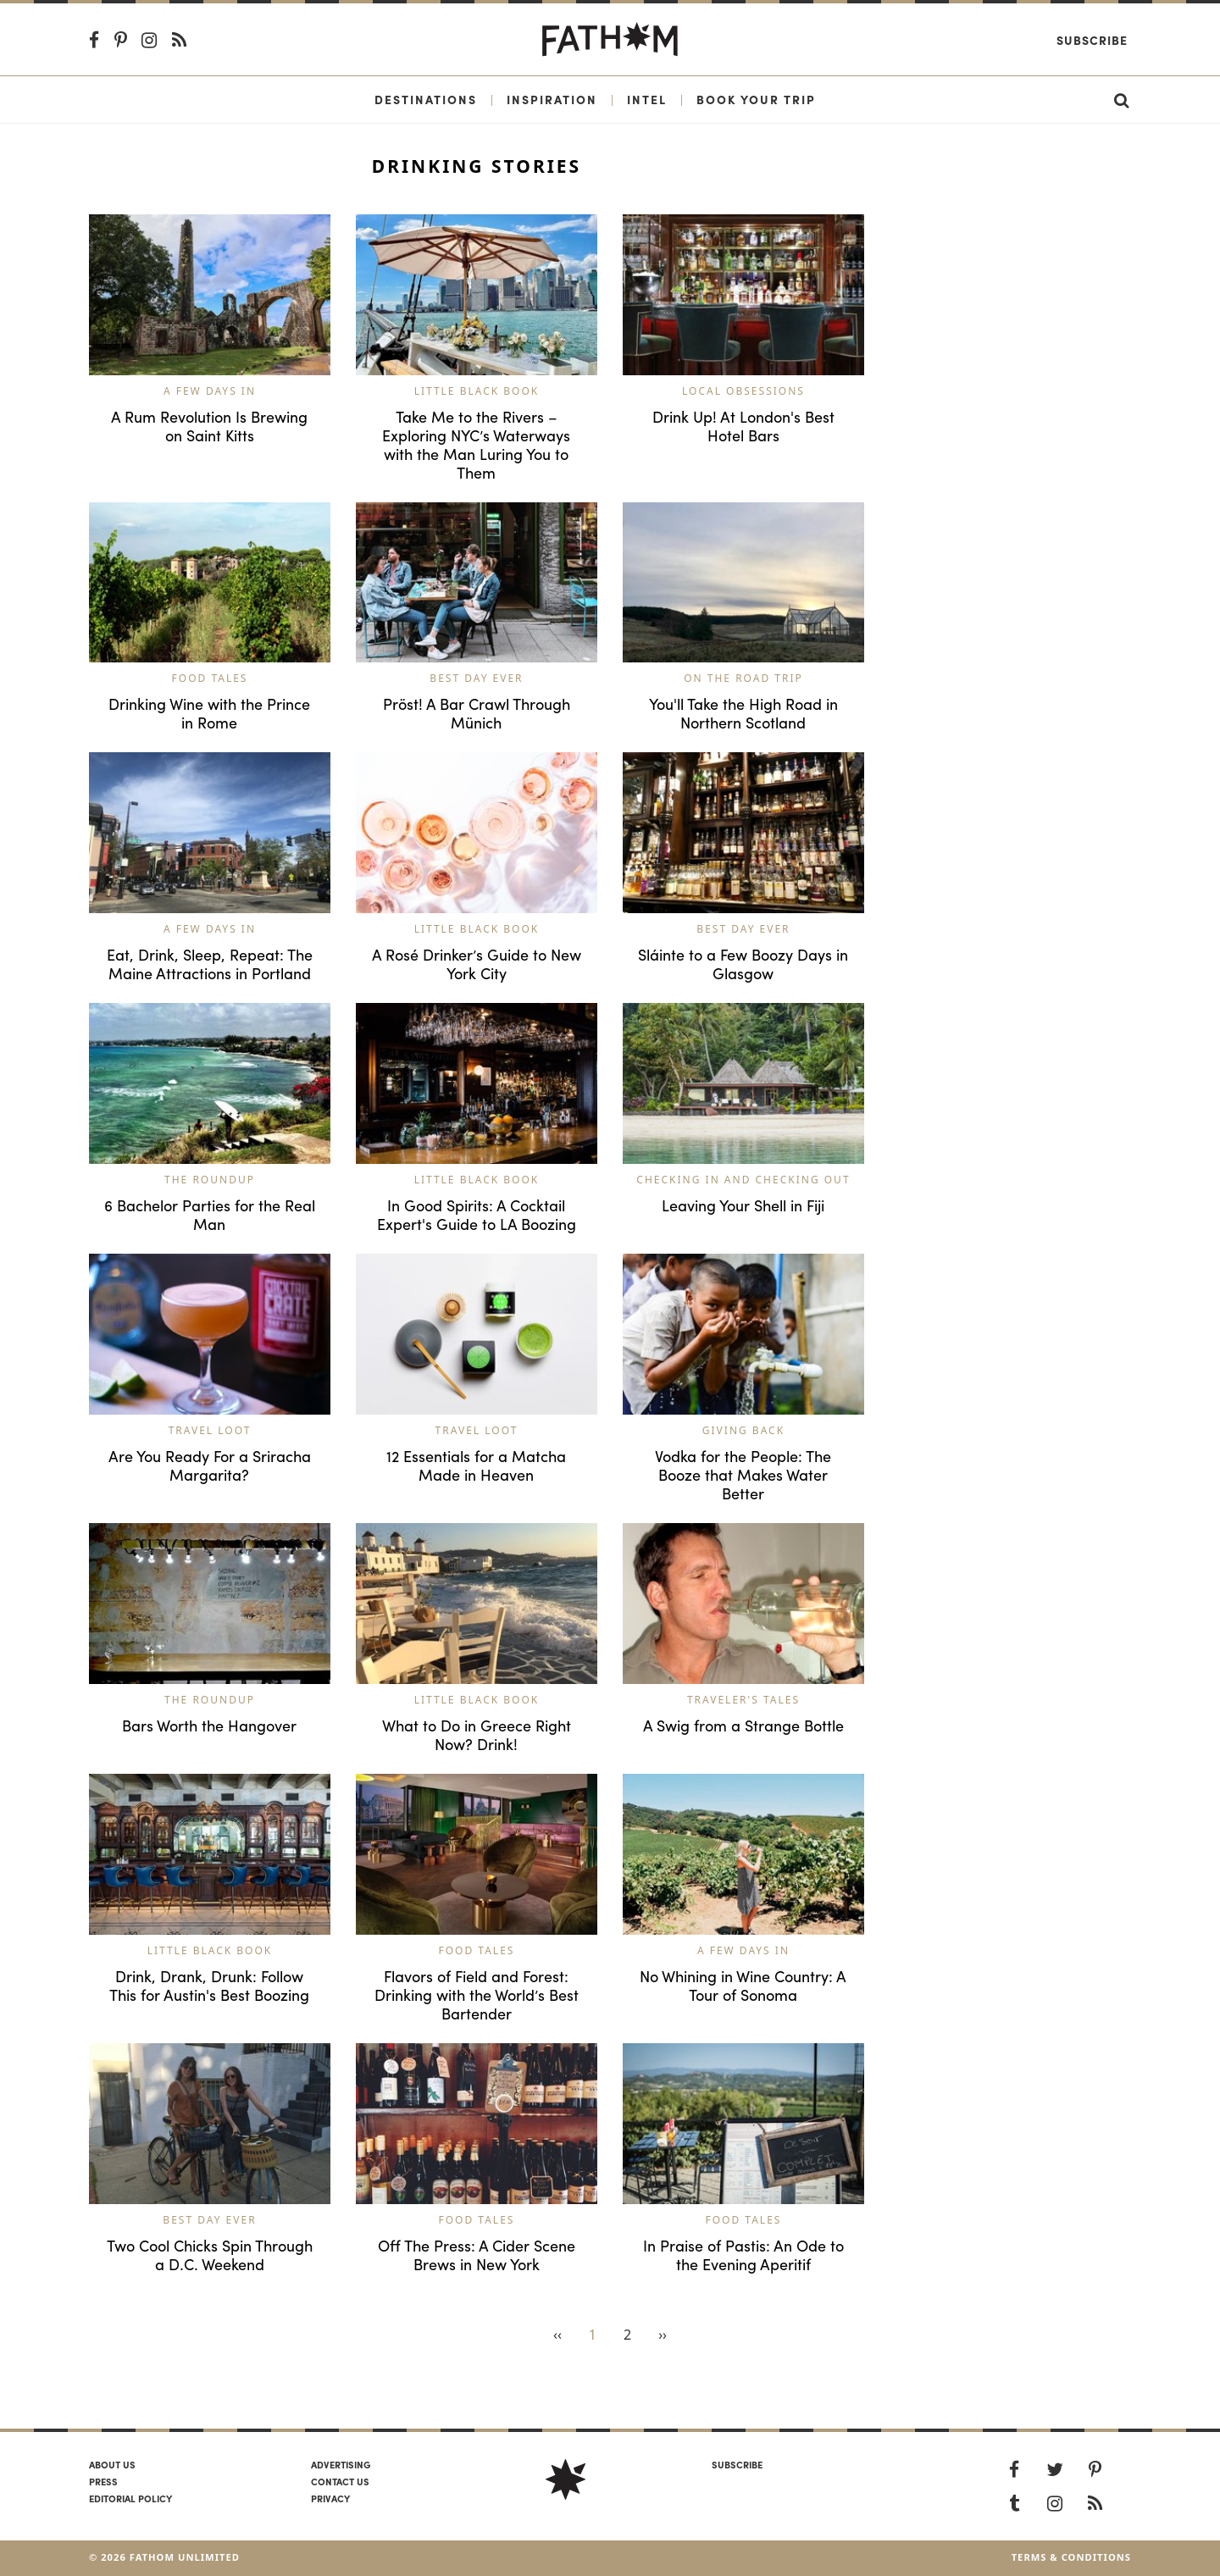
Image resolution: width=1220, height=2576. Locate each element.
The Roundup (209, 1179)
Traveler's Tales (743, 1699)
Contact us (340, 2481)
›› (662, 2334)
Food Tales (210, 678)
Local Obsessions (743, 391)
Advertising (340, 2464)
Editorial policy (130, 2498)
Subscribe (1092, 39)
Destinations (425, 99)
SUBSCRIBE (737, 2464)
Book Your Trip (756, 99)
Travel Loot (210, 1430)
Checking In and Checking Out (743, 1179)
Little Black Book (477, 391)
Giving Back (743, 1430)
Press (103, 2481)
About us (112, 2464)
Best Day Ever (476, 678)
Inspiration (552, 99)
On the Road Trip (743, 678)
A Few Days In (210, 391)
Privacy (330, 2498)
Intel (647, 99)
